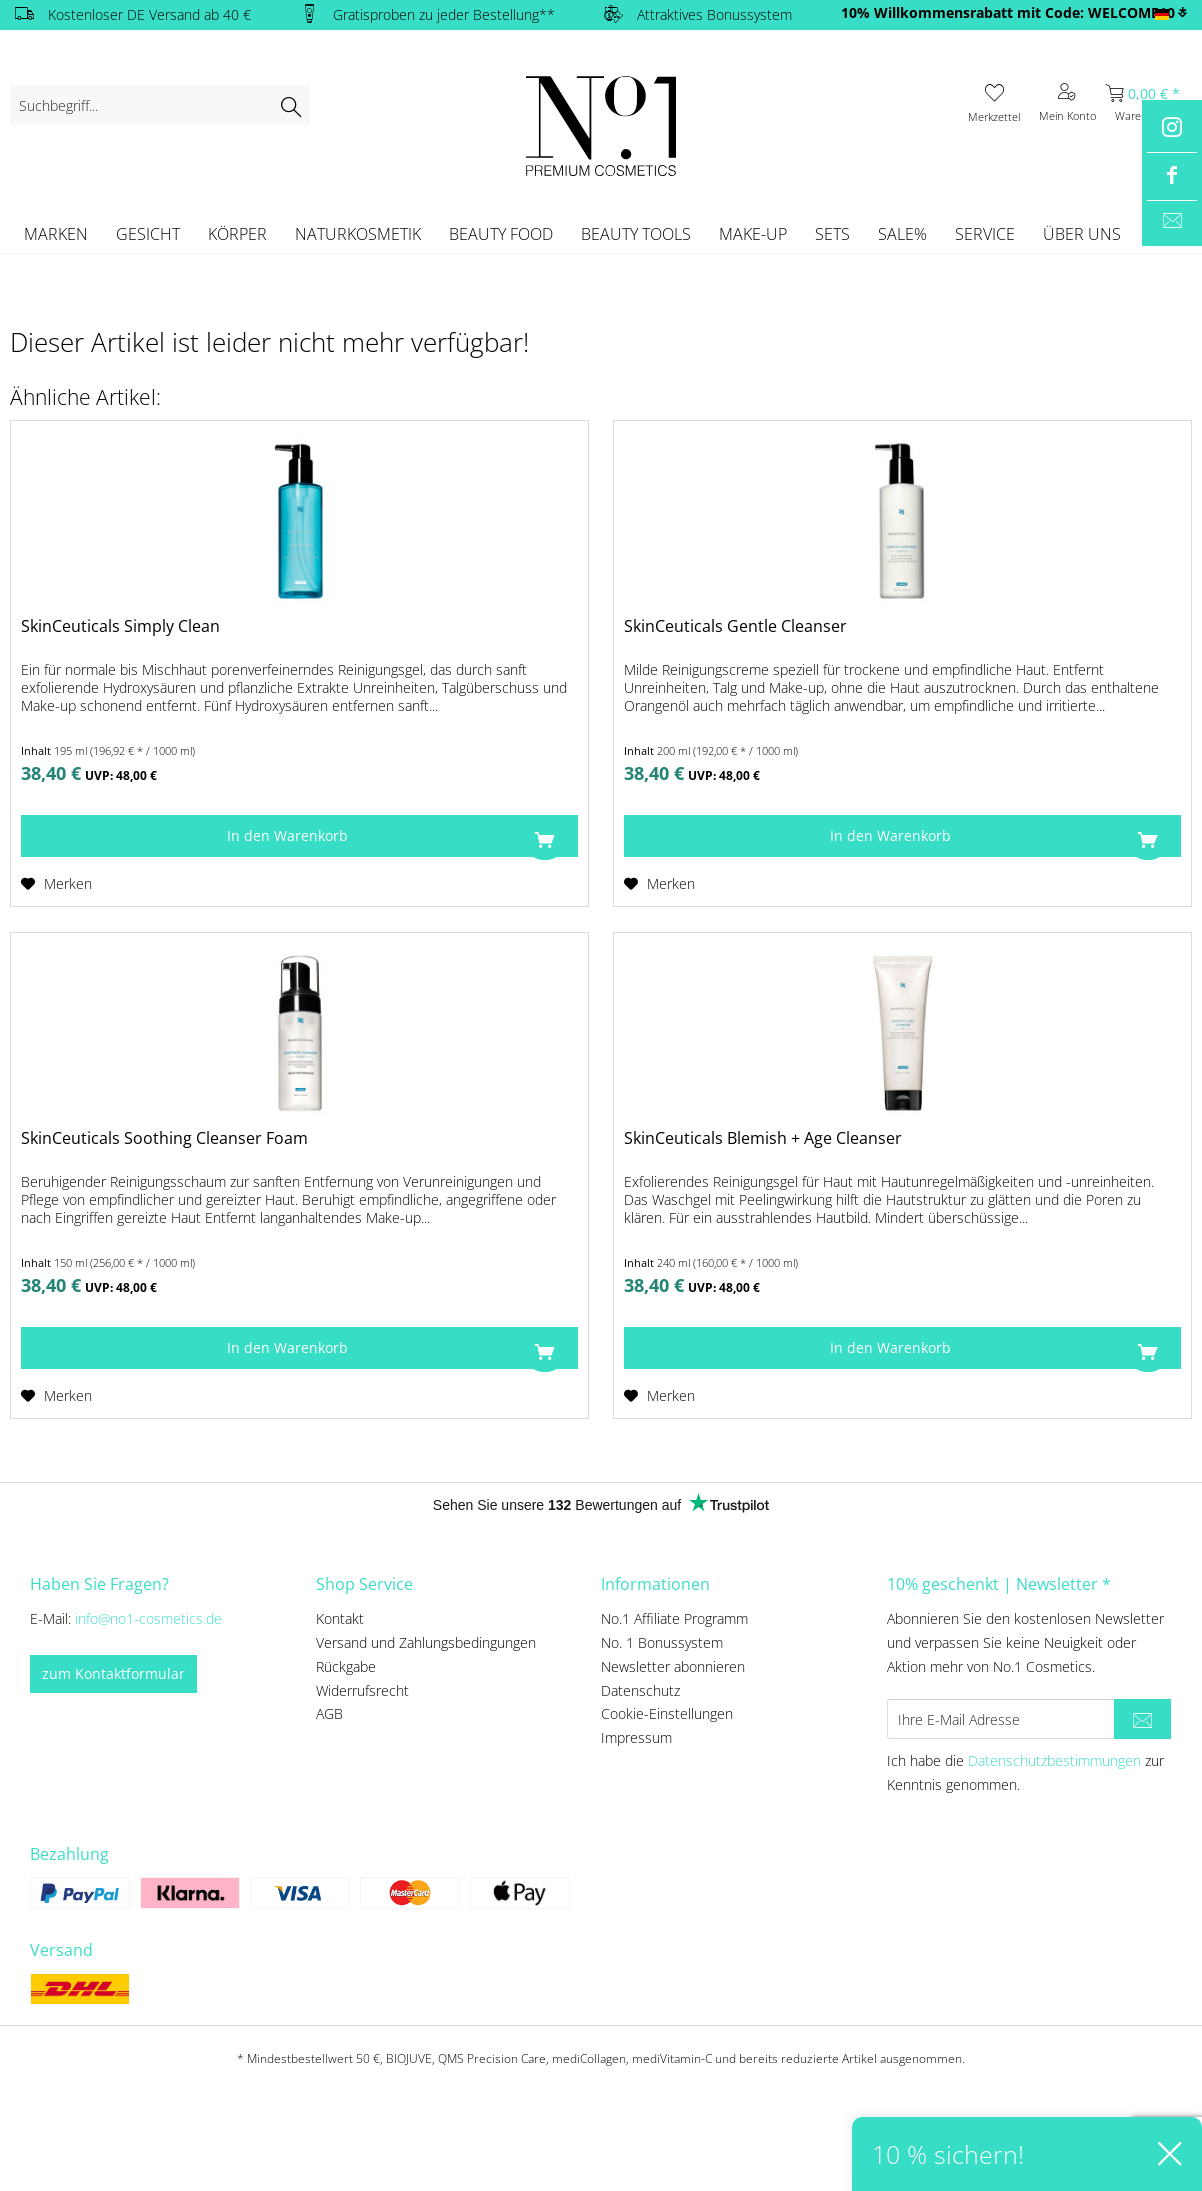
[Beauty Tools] (636, 234)
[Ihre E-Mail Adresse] (1001, 1719)
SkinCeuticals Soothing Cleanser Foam (164, 1138)
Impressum (636, 1737)
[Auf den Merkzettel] (56, 884)
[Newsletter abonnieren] (1142, 1719)
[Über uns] (1082, 234)
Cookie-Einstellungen (667, 1713)
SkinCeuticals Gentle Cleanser (735, 626)
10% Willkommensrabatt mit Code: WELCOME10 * (1014, 12)
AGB (329, 1713)
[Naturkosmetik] (358, 234)
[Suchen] (290, 105)
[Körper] (237, 234)
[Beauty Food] (501, 234)
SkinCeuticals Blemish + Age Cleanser (763, 1138)
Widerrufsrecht (362, 1690)
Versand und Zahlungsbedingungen (426, 1642)
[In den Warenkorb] (299, 836)
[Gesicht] (148, 234)
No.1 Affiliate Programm (674, 1618)
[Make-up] (753, 234)
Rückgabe (346, 1666)
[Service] (985, 234)
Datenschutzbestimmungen (1054, 1760)
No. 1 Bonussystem (662, 1642)
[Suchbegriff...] (160, 105)
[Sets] (832, 234)
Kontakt (340, 1618)
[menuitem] (160, 105)
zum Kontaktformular (113, 1673)
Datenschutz (640, 1690)
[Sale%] (902, 234)
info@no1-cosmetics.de (148, 1618)
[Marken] (56, 234)
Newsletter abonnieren (673, 1666)
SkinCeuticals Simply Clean (120, 626)
